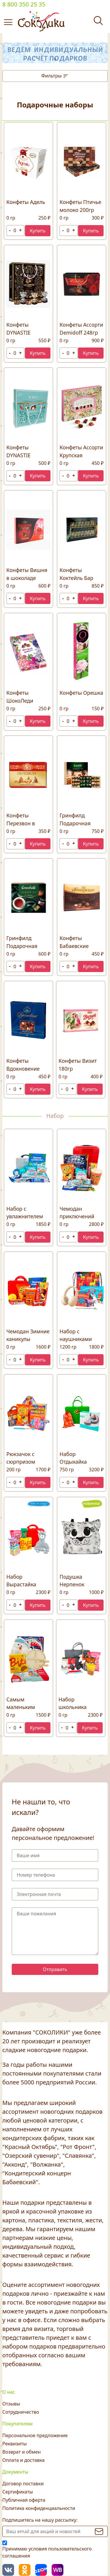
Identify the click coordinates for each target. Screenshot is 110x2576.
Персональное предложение (35, 2435)
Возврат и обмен (21, 2452)
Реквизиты (14, 2443)
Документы (15, 2472)
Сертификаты (17, 2492)
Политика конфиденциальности (38, 2508)
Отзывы (11, 2403)
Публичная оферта (23, 2500)
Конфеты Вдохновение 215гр (23, 1068)
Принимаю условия (47, 2552)
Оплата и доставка (23, 2460)
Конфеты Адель (25, 201)
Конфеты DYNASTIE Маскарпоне (22, 455)
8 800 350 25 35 (23, 4)
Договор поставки (23, 2483)
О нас (8, 2392)
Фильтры (55, 76)
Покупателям (17, 2423)
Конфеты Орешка (81, 692)
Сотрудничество (20, 2412)
